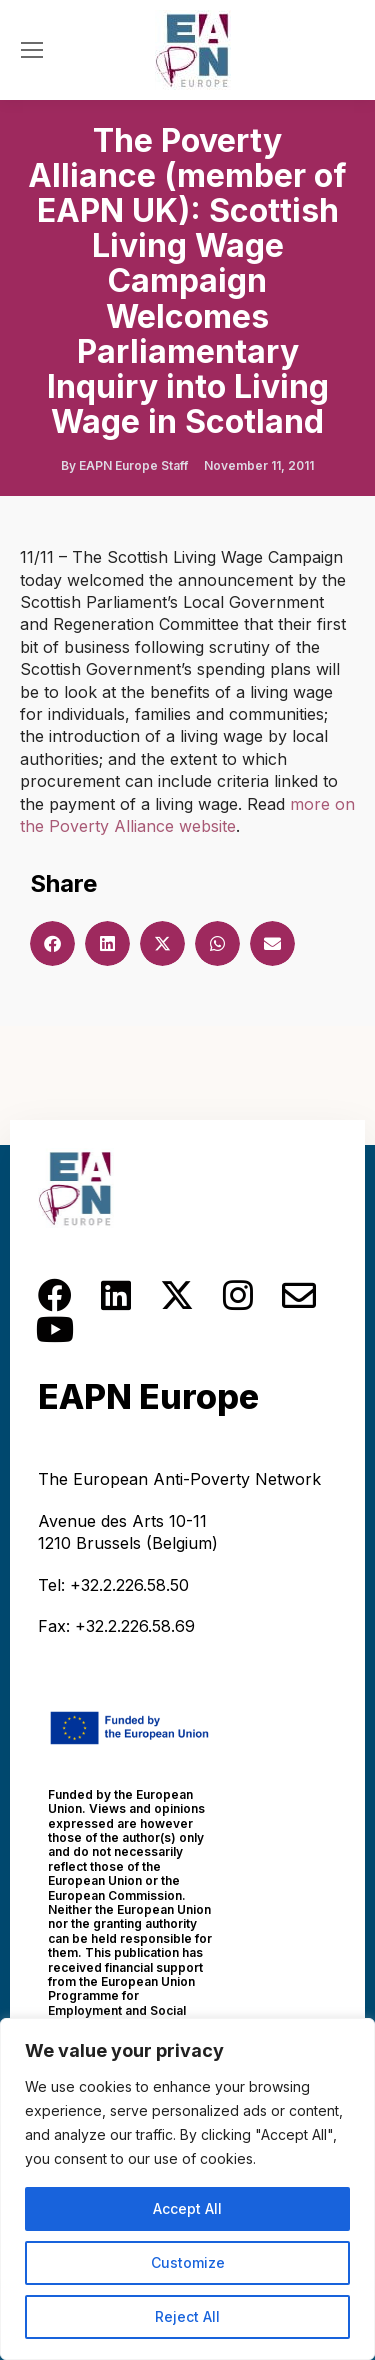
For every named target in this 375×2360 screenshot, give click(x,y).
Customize (188, 2262)
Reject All (187, 2316)
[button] (52, 943)
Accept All (187, 2208)
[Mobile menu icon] (32, 50)
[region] (187, 2189)
